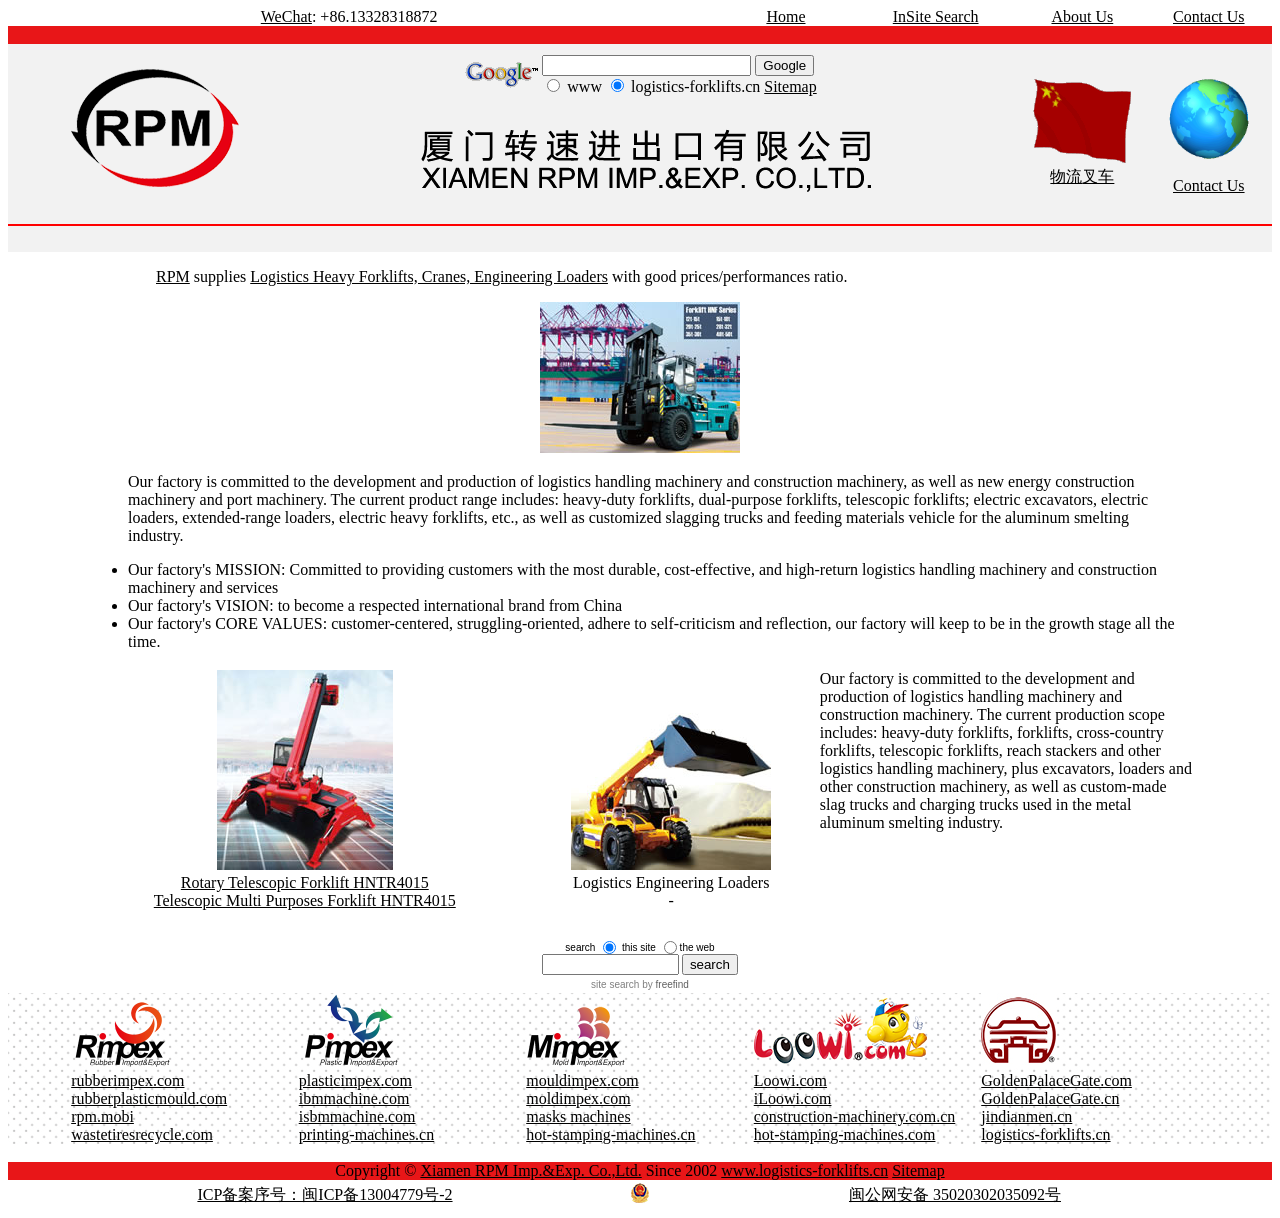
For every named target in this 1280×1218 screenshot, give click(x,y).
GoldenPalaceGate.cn (1050, 1098)
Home (785, 16)
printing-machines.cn (367, 1134)
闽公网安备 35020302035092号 (955, 1194)
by (663, 984)
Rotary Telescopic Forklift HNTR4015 (305, 882)
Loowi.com (790, 1080)
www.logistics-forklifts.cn (804, 1170)
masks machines (578, 1116)
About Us (1082, 16)
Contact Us (1209, 16)
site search (615, 984)
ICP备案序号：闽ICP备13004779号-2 (324, 1194)
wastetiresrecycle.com (142, 1134)
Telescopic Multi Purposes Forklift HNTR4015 (305, 900)
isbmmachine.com (357, 1116)
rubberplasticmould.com (149, 1098)
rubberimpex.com (127, 1080)
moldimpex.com (578, 1098)
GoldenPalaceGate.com (1056, 1080)
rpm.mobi (102, 1116)
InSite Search (936, 16)
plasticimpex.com (355, 1080)
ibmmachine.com (354, 1098)
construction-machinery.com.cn (855, 1116)
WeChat (286, 16)
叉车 (1098, 176)
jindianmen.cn (1026, 1116)
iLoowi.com (793, 1098)
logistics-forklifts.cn (1045, 1134)
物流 (1066, 176)
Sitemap (790, 86)
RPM (173, 276)
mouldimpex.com (582, 1080)
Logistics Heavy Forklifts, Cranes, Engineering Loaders (429, 276)
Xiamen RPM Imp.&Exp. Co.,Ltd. (530, 1170)
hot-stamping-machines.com (845, 1134)
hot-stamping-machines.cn (610, 1134)
